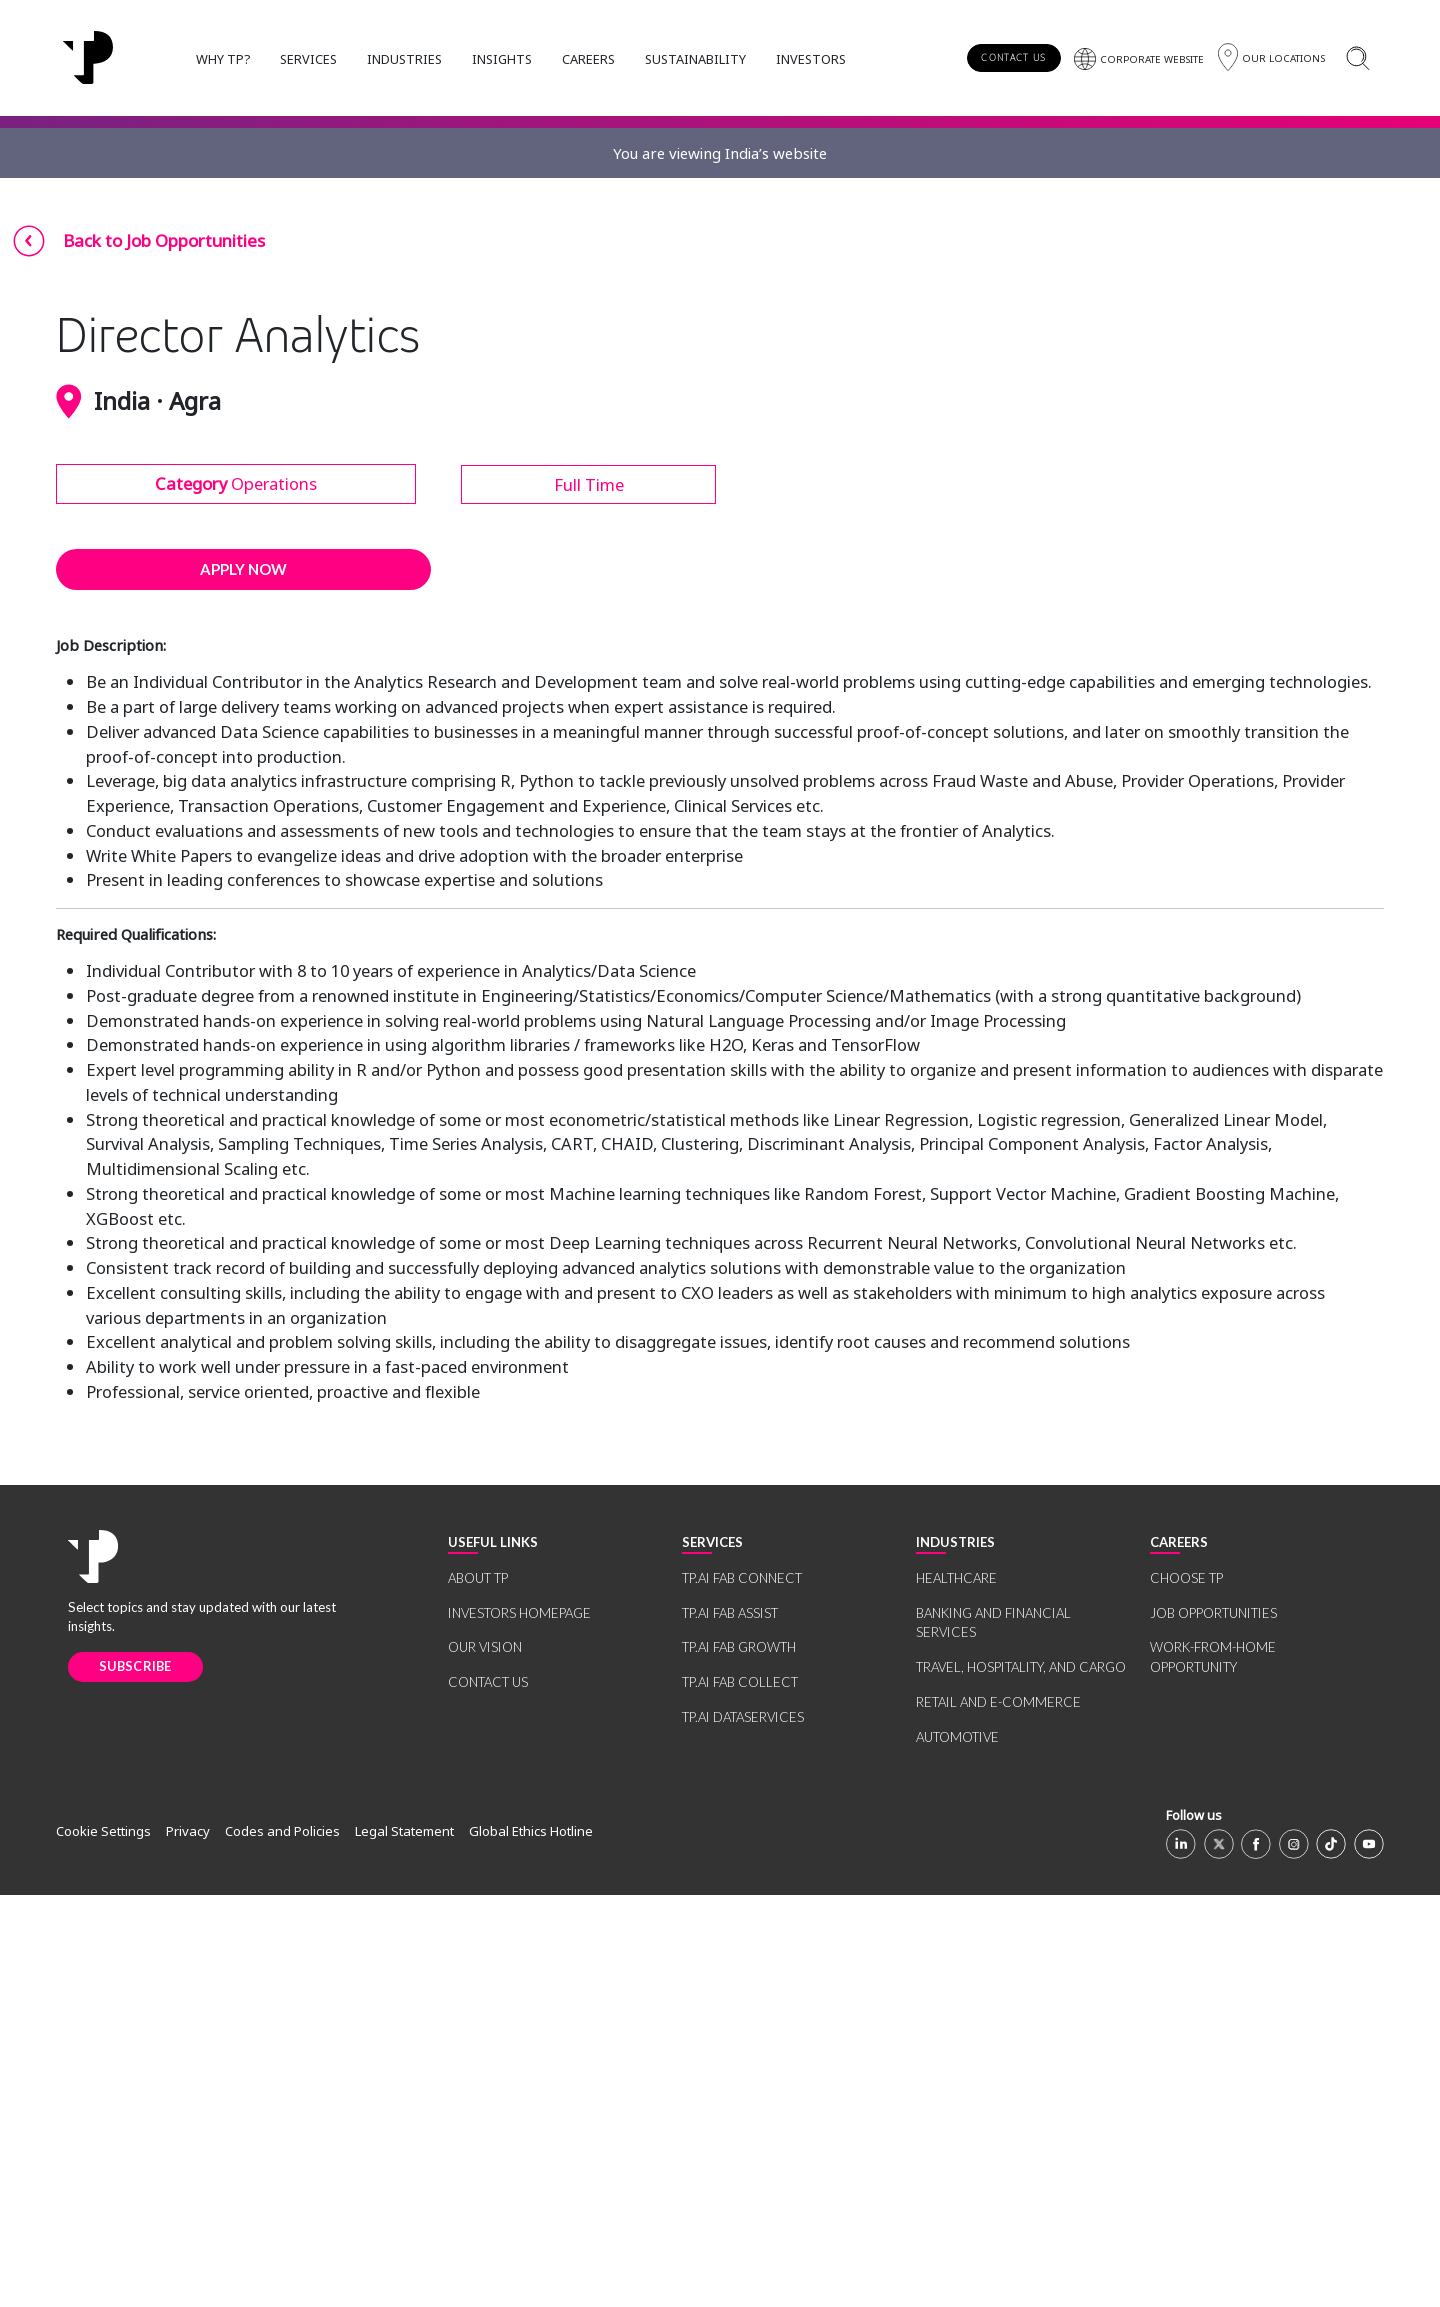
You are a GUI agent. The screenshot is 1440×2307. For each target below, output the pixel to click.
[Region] (1271, 57)
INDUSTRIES (404, 59)
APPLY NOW (243, 982)
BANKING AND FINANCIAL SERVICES (993, 2035)
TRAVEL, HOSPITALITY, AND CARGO (1021, 2080)
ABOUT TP (478, 1991)
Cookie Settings (103, 2244)
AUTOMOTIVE (957, 2149)
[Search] (1357, 57)
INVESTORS (811, 59)
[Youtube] (1369, 2256)
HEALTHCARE (956, 1991)
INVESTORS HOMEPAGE (519, 2025)
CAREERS (588, 59)
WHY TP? (223, 59)
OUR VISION (485, 2060)
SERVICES (308, 59)
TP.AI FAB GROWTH (739, 2060)
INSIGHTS (502, 59)
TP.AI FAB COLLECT (740, 2095)
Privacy (188, 2244)
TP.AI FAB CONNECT (742, 1991)
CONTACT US (1013, 57)
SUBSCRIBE (135, 2079)
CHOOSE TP (1186, 1991)
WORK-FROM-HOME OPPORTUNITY (1213, 2070)
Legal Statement (404, 2244)
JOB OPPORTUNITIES (1213, 2025)
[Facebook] (1256, 2256)
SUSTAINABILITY (695, 59)
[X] (1219, 2256)
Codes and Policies (282, 2244)
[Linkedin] (1181, 2256)
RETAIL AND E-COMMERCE (998, 2114)
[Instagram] (1294, 2256)
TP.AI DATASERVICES (743, 2129)
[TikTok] (1331, 2256)
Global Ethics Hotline (531, 2244)
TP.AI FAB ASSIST (730, 2025)
